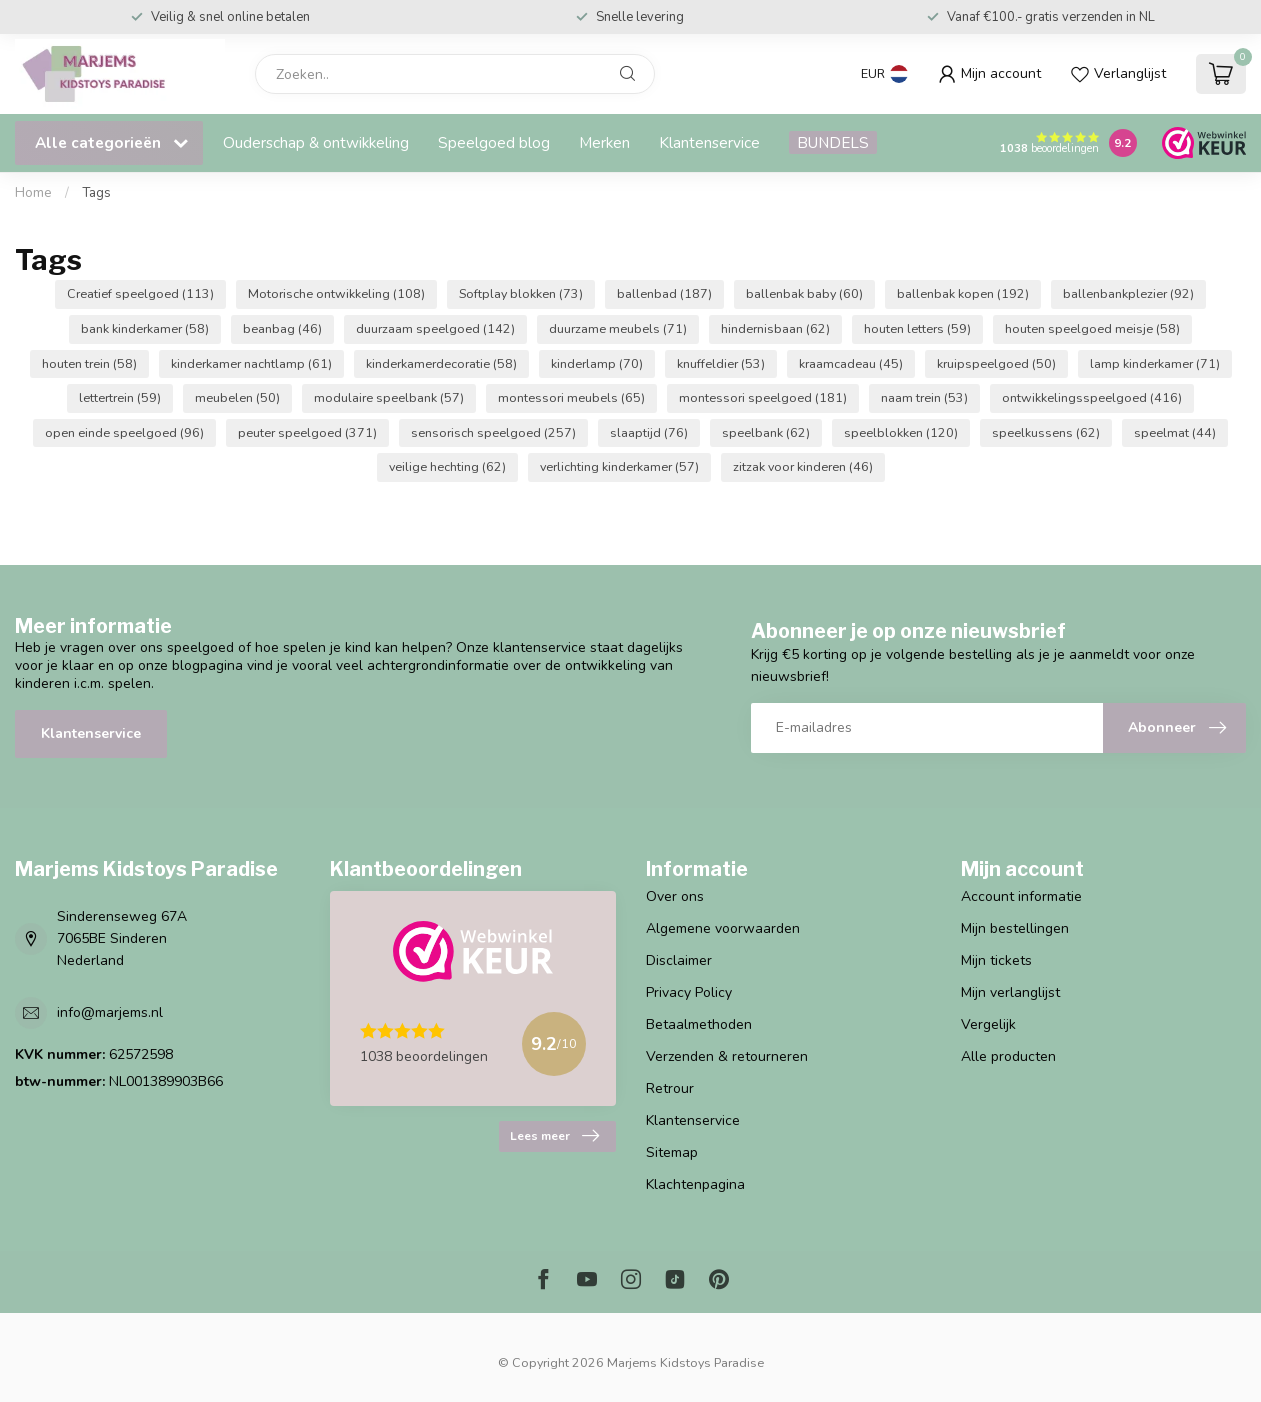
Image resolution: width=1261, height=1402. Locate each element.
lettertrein (120, 397)
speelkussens (1046, 432)
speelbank (766, 432)
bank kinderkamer (145, 328)
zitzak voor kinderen (803, 466)
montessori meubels (571, 397)
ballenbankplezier (1128, 293)
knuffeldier (721, 363)
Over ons (675, 896)
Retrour (670, 1088)
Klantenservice (709, 142)
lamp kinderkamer (1155, 363)
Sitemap (672, 1152)
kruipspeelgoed (996, 363)
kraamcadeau (851, 363)
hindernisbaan (775, 328)
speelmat (1175, 432)
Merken (604, 142)
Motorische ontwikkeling (336, 293)
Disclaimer (679, 960)
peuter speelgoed (307, 432)
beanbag (282, 328)
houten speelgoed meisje (1092, 328)
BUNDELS (833, 142)
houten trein (89, 363)
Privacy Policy (689, 992)
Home (33, 193)
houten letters (917, 328)
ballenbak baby (804, 293)
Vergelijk (988, 1024)
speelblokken (901, 432)
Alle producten (1008, 1056)
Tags (96, 193)
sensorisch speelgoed (493, 432)
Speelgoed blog (494, 142)
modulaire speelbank (389, 397)
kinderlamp (597, 363)
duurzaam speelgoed (435, 328)
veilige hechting (447, 466)
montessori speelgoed (763, 397)
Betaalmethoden (699, 1024)
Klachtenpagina (695, 1184)
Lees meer (554, 1136)
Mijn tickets (996, 960)
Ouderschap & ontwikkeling (316, 142)
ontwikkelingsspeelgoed (1092, 397)
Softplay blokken (521, 293)
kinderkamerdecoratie (441, 363)
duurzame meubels (618, 328)
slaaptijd (649, 432)
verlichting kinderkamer (619, 466)
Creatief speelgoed (140, 293)
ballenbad (664, 293)
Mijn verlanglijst (1010, 992)
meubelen (237, 397)
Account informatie (1021, 896)
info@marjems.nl (110, 1012)
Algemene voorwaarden (723, 928)
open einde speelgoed (124, 432)
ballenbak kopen (963, 293)
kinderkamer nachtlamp (251, 363)
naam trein (924, 397)
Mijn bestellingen (1015, 928)
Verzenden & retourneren (727, 1056)
